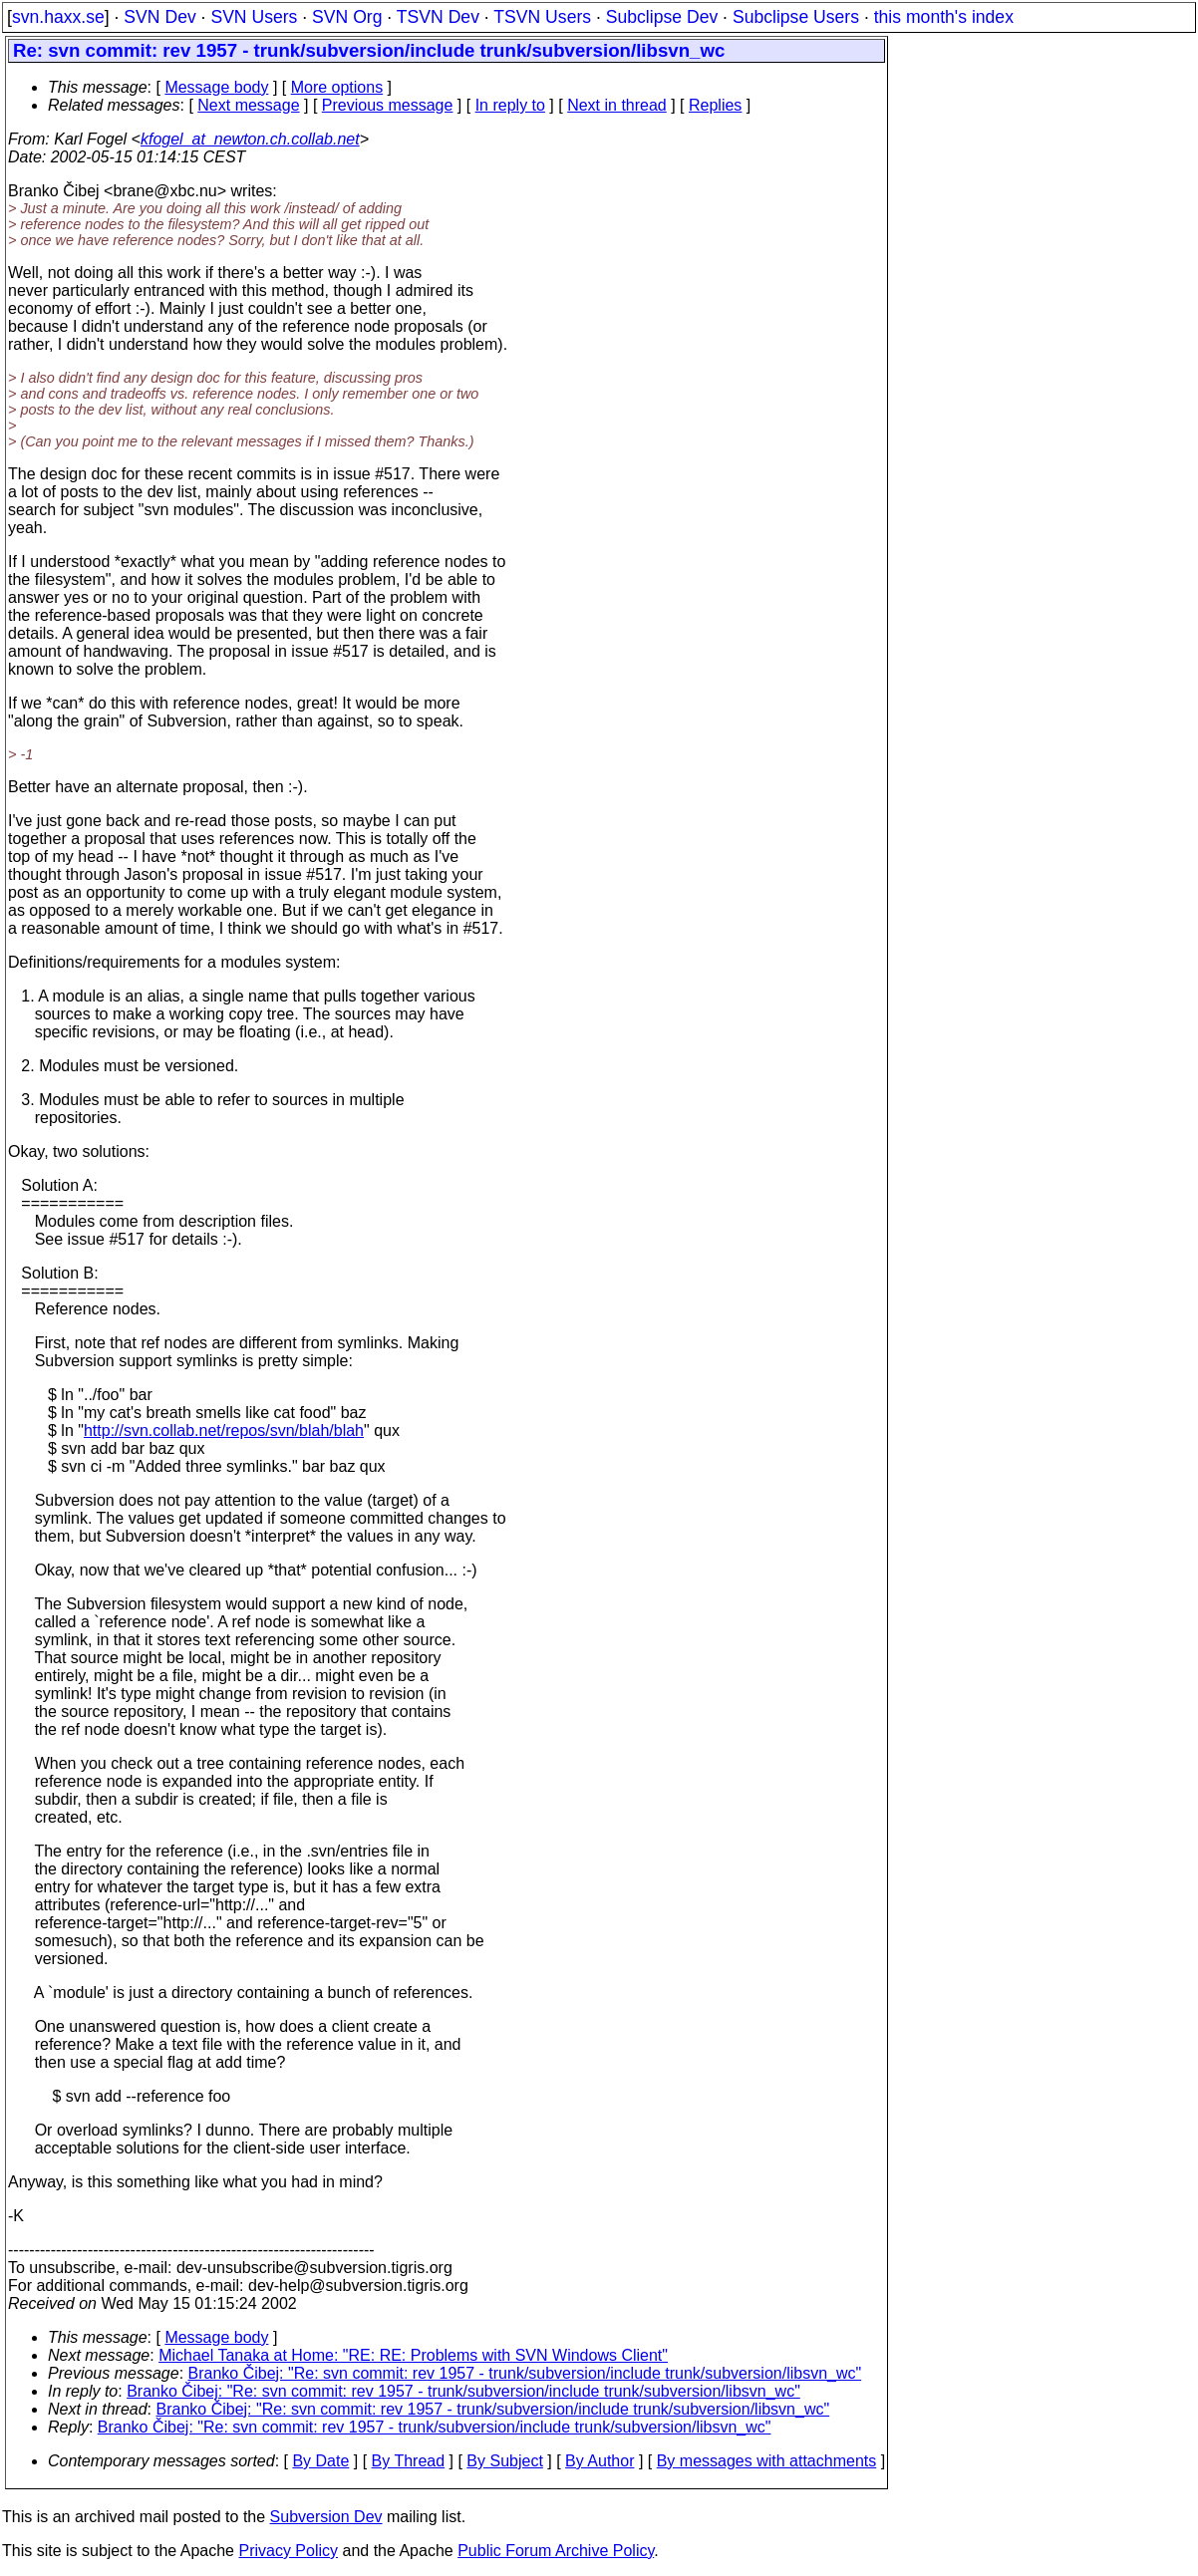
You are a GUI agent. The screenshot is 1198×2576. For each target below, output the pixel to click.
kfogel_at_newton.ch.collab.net (250, 139)
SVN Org (347, 17)
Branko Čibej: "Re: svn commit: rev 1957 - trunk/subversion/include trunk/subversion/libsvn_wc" (525, 2373)
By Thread (409, 2460)
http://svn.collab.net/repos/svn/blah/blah (224, 1430)
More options (337, 87)
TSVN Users (542, 17)
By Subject (504, 2460)
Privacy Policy (288, 2550)
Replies (715, 105)
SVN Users (253, 17)
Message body (216, 87)
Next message (248, 105)
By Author (599, 2460)
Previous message (387, 105)
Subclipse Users (796, 17)
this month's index (944, 17)
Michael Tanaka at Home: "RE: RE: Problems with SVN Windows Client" (413, 2355)
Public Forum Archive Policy (555, 2550)
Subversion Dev (326, 2516)
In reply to (510, 105)
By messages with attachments (767, 2460)
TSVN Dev (438, 17)
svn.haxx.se (58, 17)
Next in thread (617, 105)
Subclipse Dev (662, 17)
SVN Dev (159, 17)
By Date (320, 2460)
